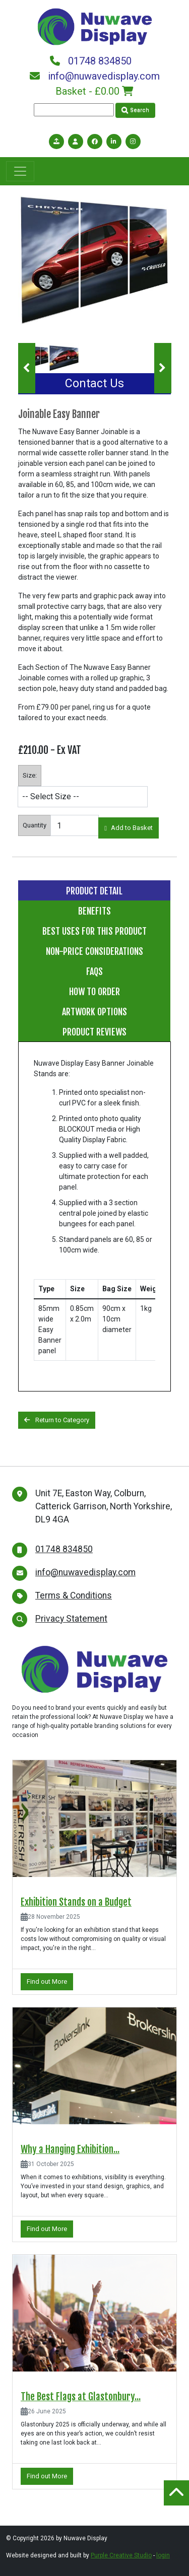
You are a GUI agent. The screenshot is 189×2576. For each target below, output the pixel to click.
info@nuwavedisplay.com (95, 76)
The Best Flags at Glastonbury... (81, 2397)
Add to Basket (128, 827)
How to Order (94, 991)
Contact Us (94, 383)
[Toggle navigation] (20, 171)
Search (135, 110)
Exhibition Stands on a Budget (76, 1902)
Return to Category (56, 1420)
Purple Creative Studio (121, 2555)
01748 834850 (91, 61)
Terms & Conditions (73, 1595)
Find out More (47, 1981)
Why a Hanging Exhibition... (70, 2149)
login (163, 2555)
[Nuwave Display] (94, 26)
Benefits (94, 911)
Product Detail (94, 890)
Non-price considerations (94, 951)
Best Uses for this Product (94, 931)
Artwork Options (94, 1011)
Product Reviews (94, 1031)
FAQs (94, 971)
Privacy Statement (71, 1619)
